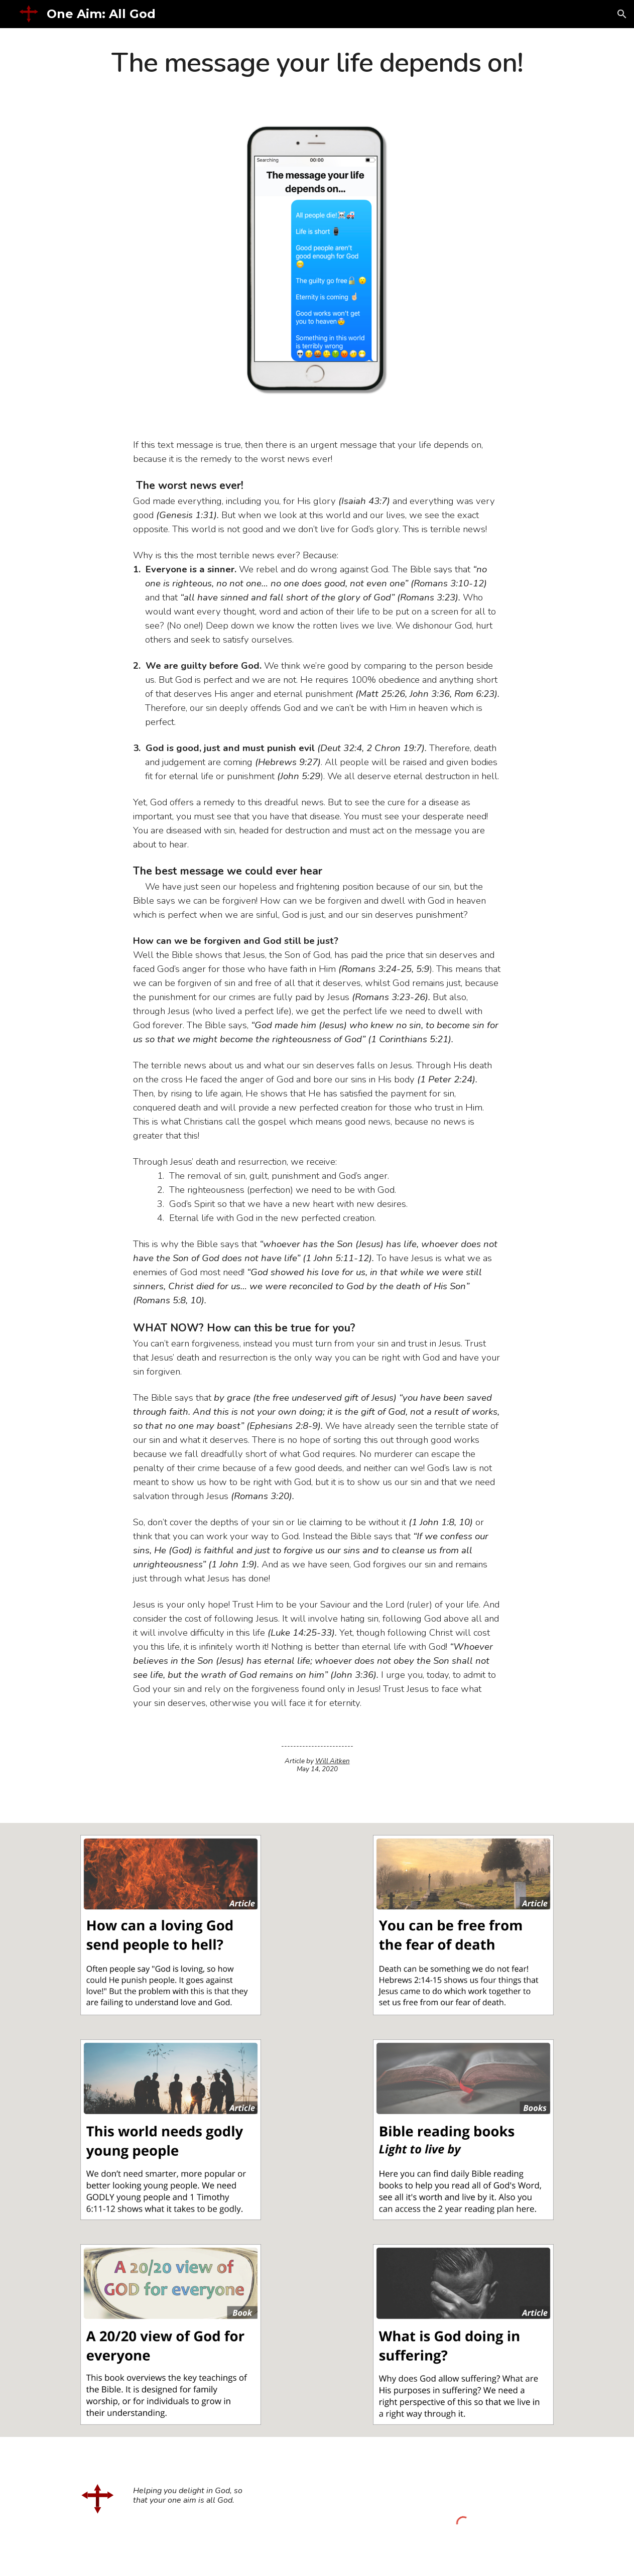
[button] (622, 14)
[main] (317, 63)
